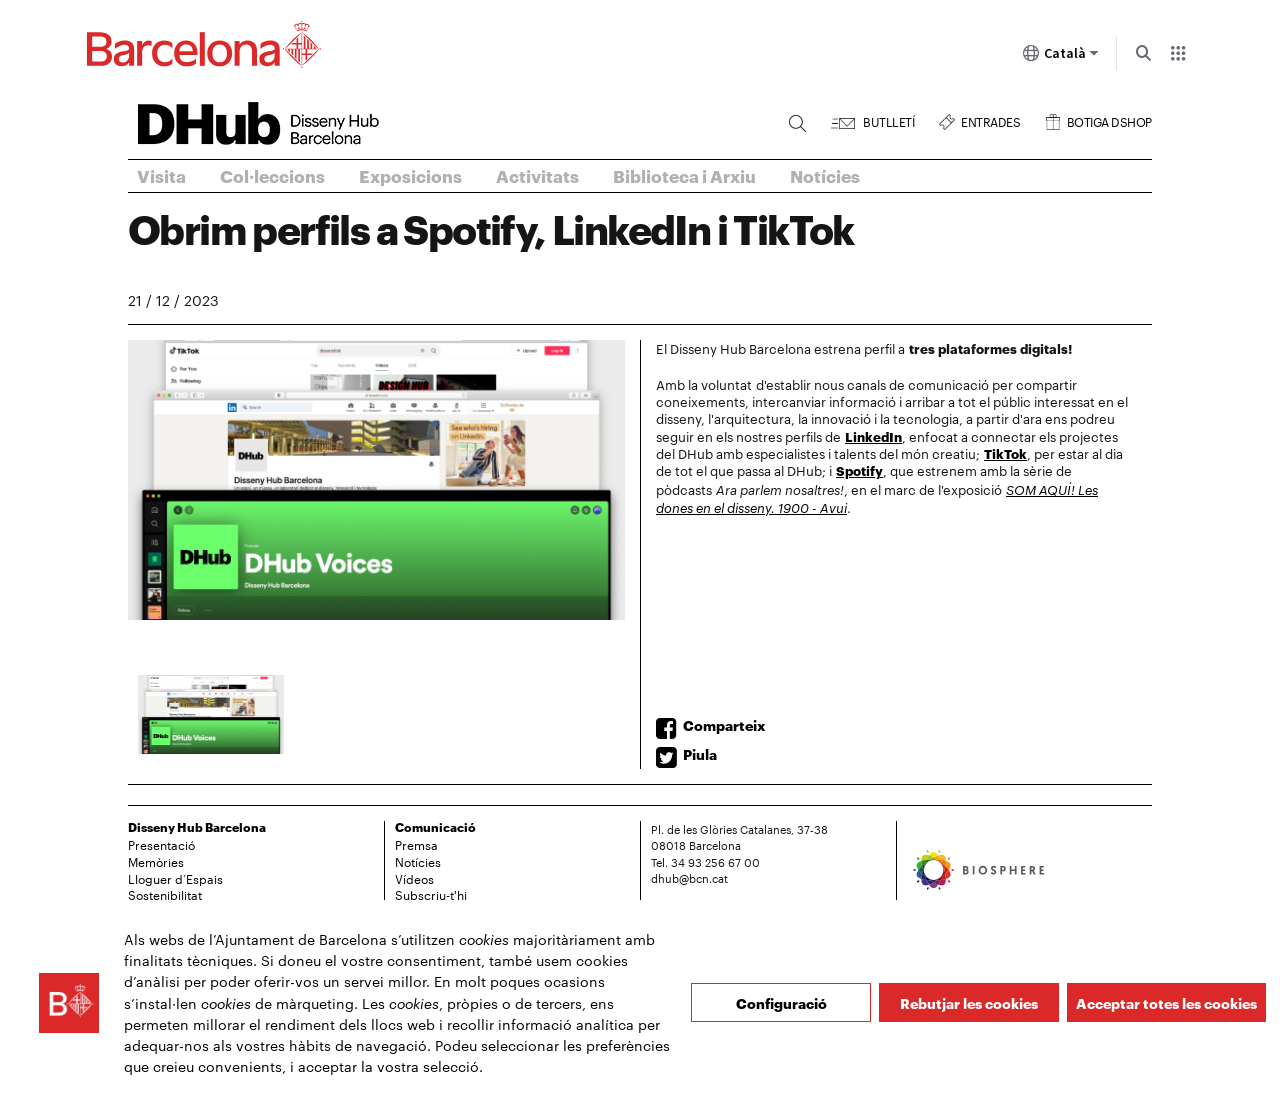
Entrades (990, 119)
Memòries (156, 861)
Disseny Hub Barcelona (197, 826)
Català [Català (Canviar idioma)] (1061, 57)
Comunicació (435, 826)
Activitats (537, 175)
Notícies (825, 175)
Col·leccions (272, 175)
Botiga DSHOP (1109, 119)
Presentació (161, 844)
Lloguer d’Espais (175, 878)
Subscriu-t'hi (431, 894)
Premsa (416, 844)
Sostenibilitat (165, 894)
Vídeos (414, 878)
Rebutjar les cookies (969, 1002)
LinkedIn (873, 436)
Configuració (781, 1002)
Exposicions (410, 175)
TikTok (1005, 453)
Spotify (859, 470)
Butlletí (888, 119)
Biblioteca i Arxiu (684, 175)
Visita (161, 175)
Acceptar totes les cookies (1166, 1002)
